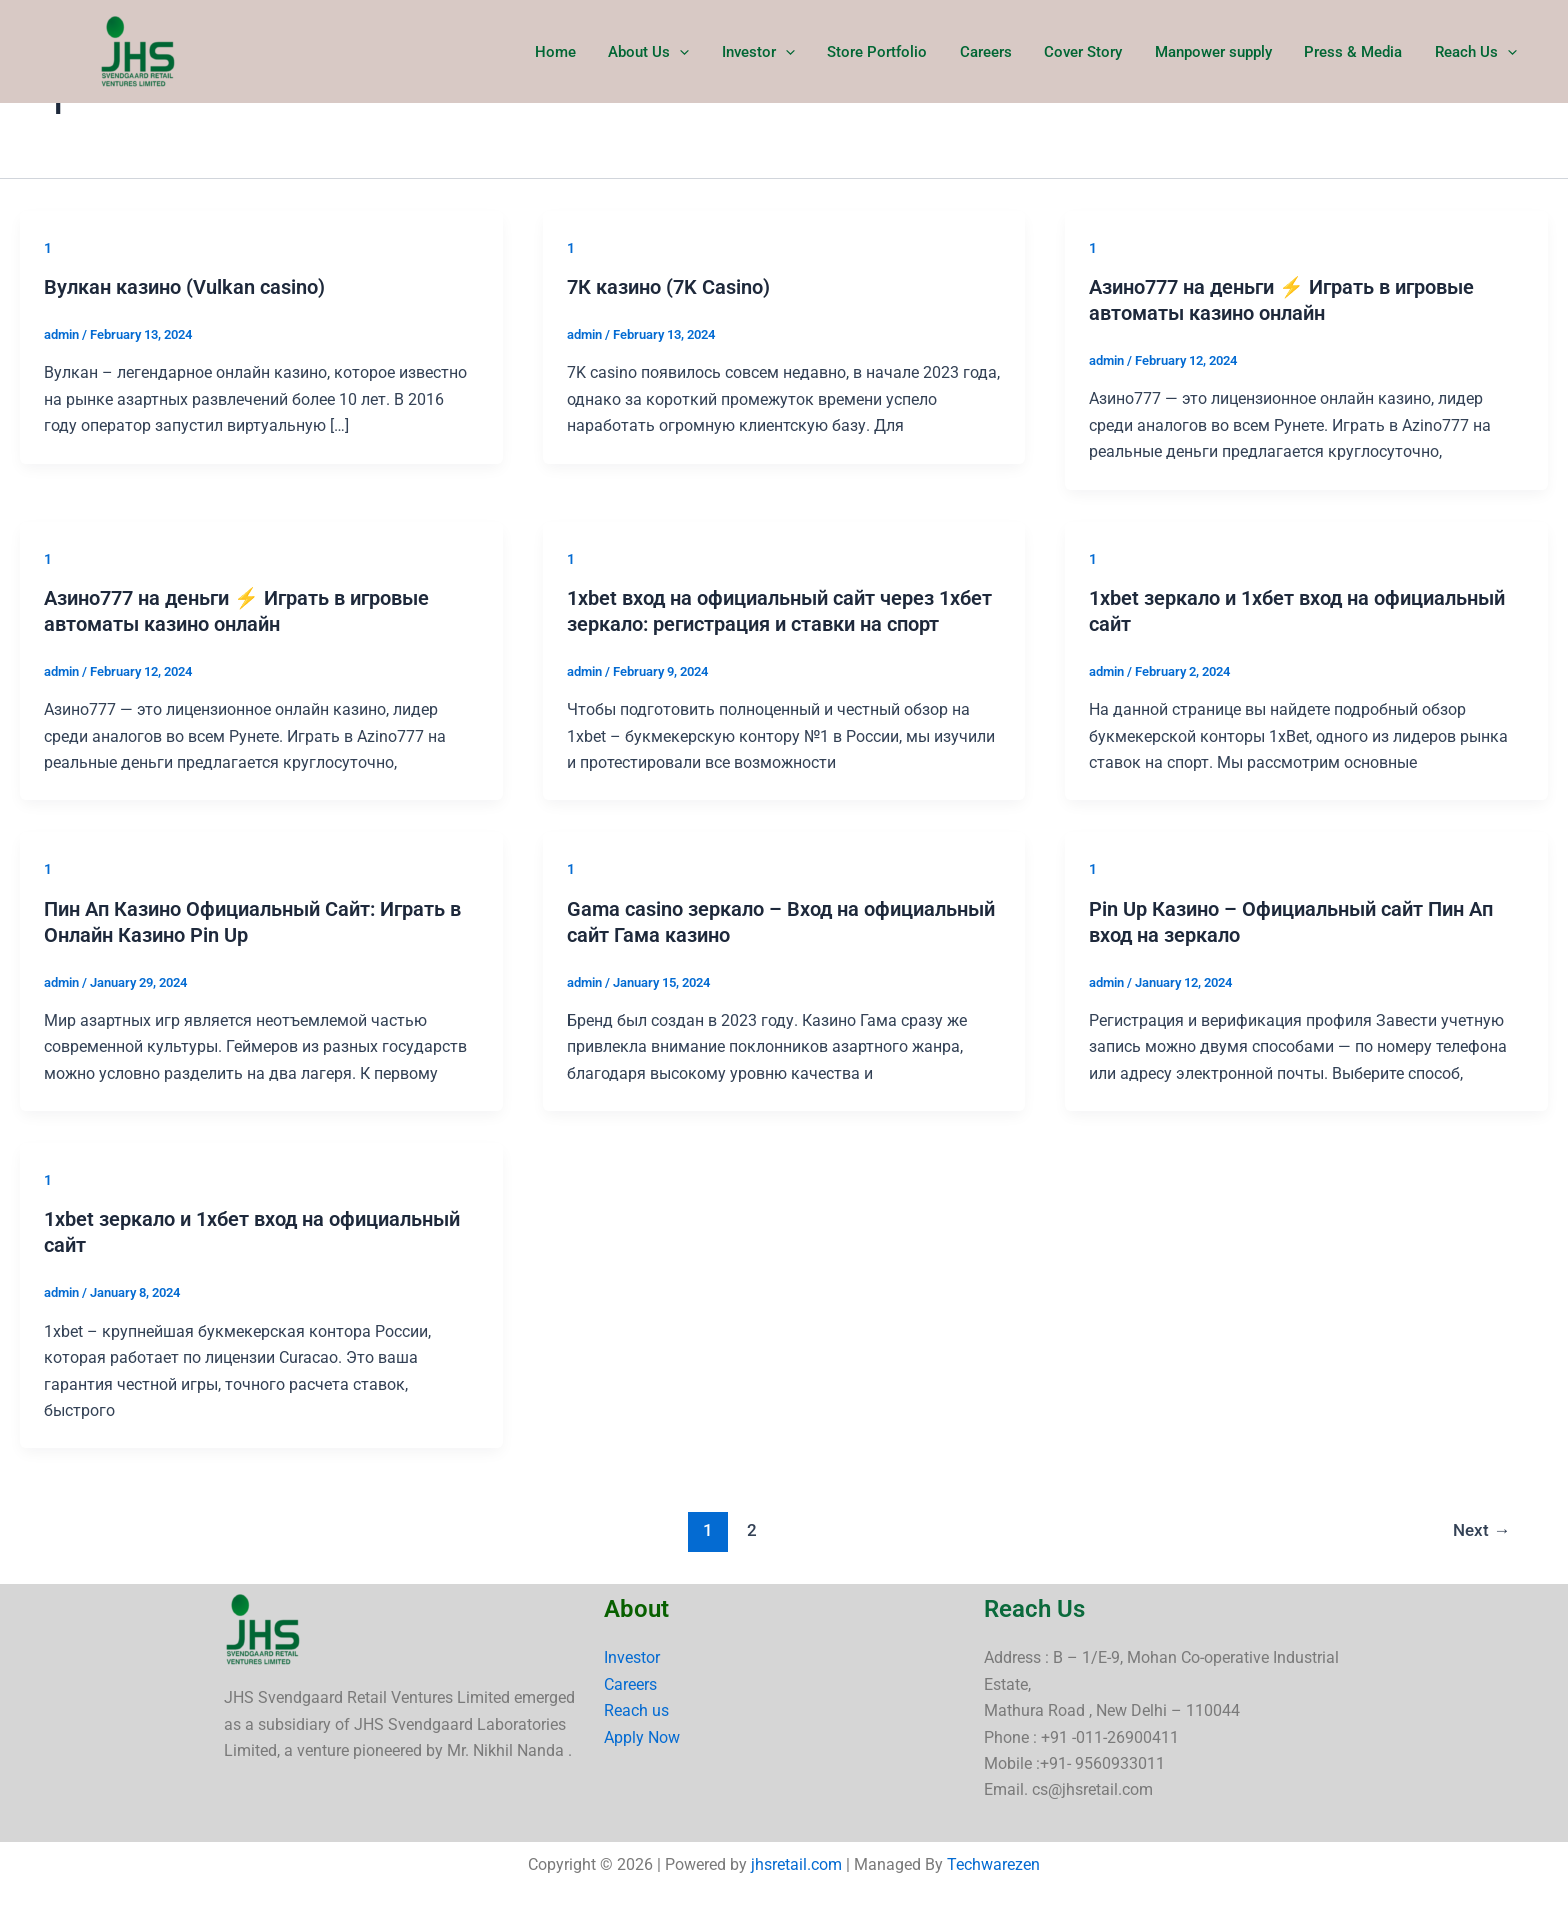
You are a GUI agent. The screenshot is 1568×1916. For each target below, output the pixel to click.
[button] (698, 52)
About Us (667, 52)
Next (1481, 1530)
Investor (774, 52)
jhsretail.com (796, 1864)
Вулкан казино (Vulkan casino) (184, 287)
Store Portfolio (891, 52)
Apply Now (642, 1737)
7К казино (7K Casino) (668, 287)
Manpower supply (1219, 52)
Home (576, 52)
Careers (997, 52)
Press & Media (1357, 52)
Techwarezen (993, 1864)
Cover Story (1092, 52)
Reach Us (1477, 52)
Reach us (636, 1710)
